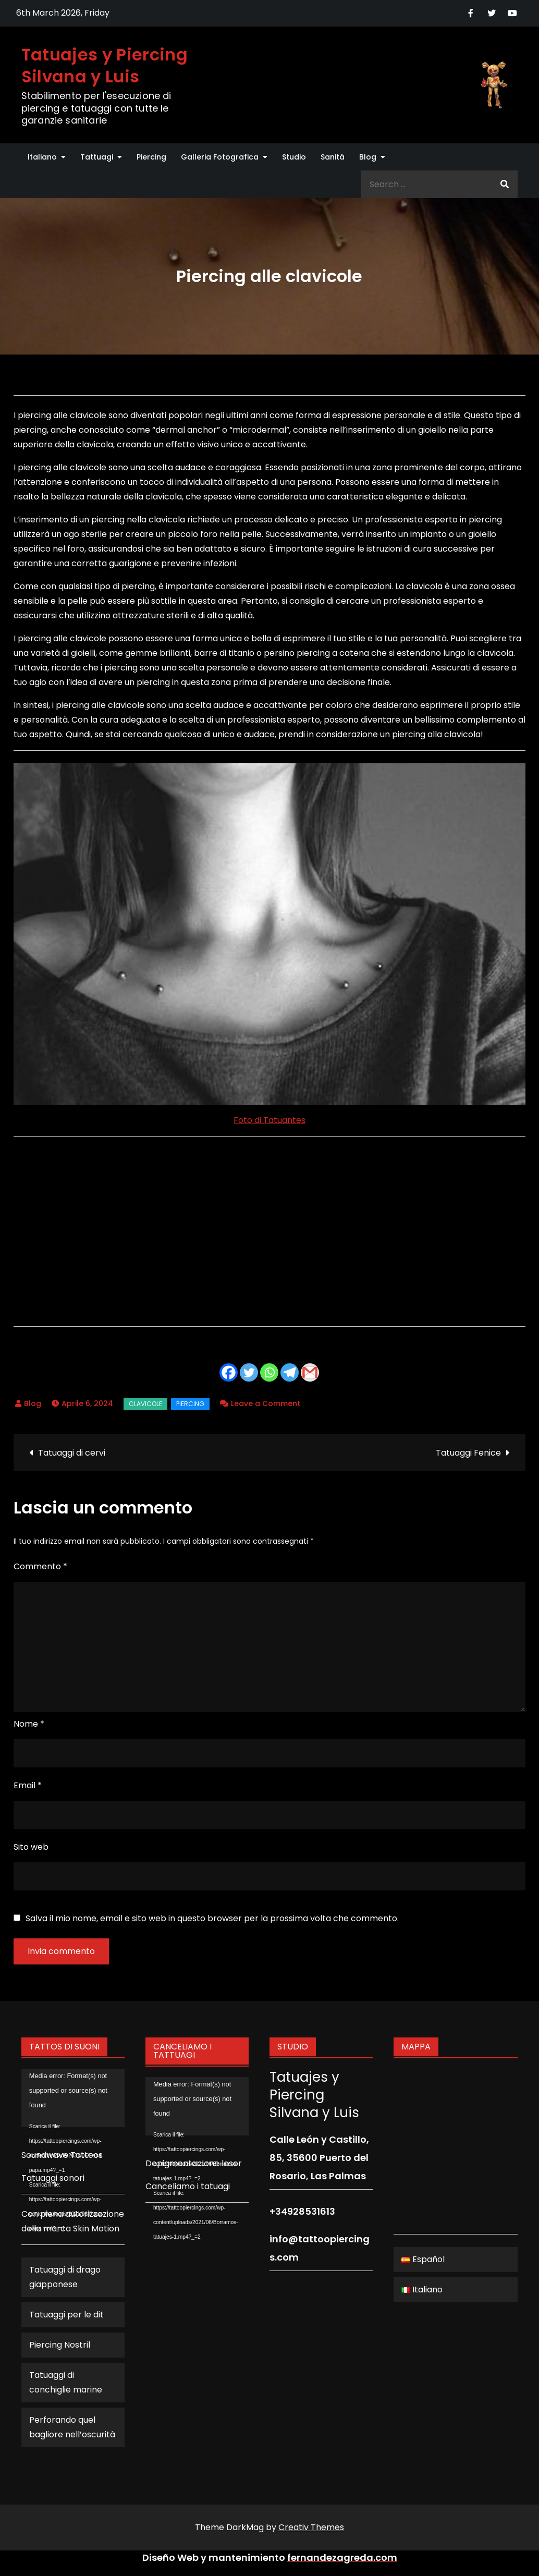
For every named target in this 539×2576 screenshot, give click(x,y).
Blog (367, 157)
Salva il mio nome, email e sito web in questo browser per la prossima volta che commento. (212, 1918)
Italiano (42, 157)
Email (28, 1785)
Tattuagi (96, 157)
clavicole (145, 1403)
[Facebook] (228, 1372)
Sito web (31, 1847)
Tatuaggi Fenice (468, 1453)
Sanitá (333, 157)
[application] (73, 2098)
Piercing (151, 157)
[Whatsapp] (269, 1372)
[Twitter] (249, 1372)
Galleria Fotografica (220, 157)
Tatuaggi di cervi (71, 1453)
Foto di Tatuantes (269, 1120)
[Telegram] (289, 1372)
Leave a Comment (265, 1403)
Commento (40, 1566)
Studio (294, 157)
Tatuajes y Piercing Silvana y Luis (104, 65)
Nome (29, 1724)
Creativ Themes (311, 2527)
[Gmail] (310, 1372)
